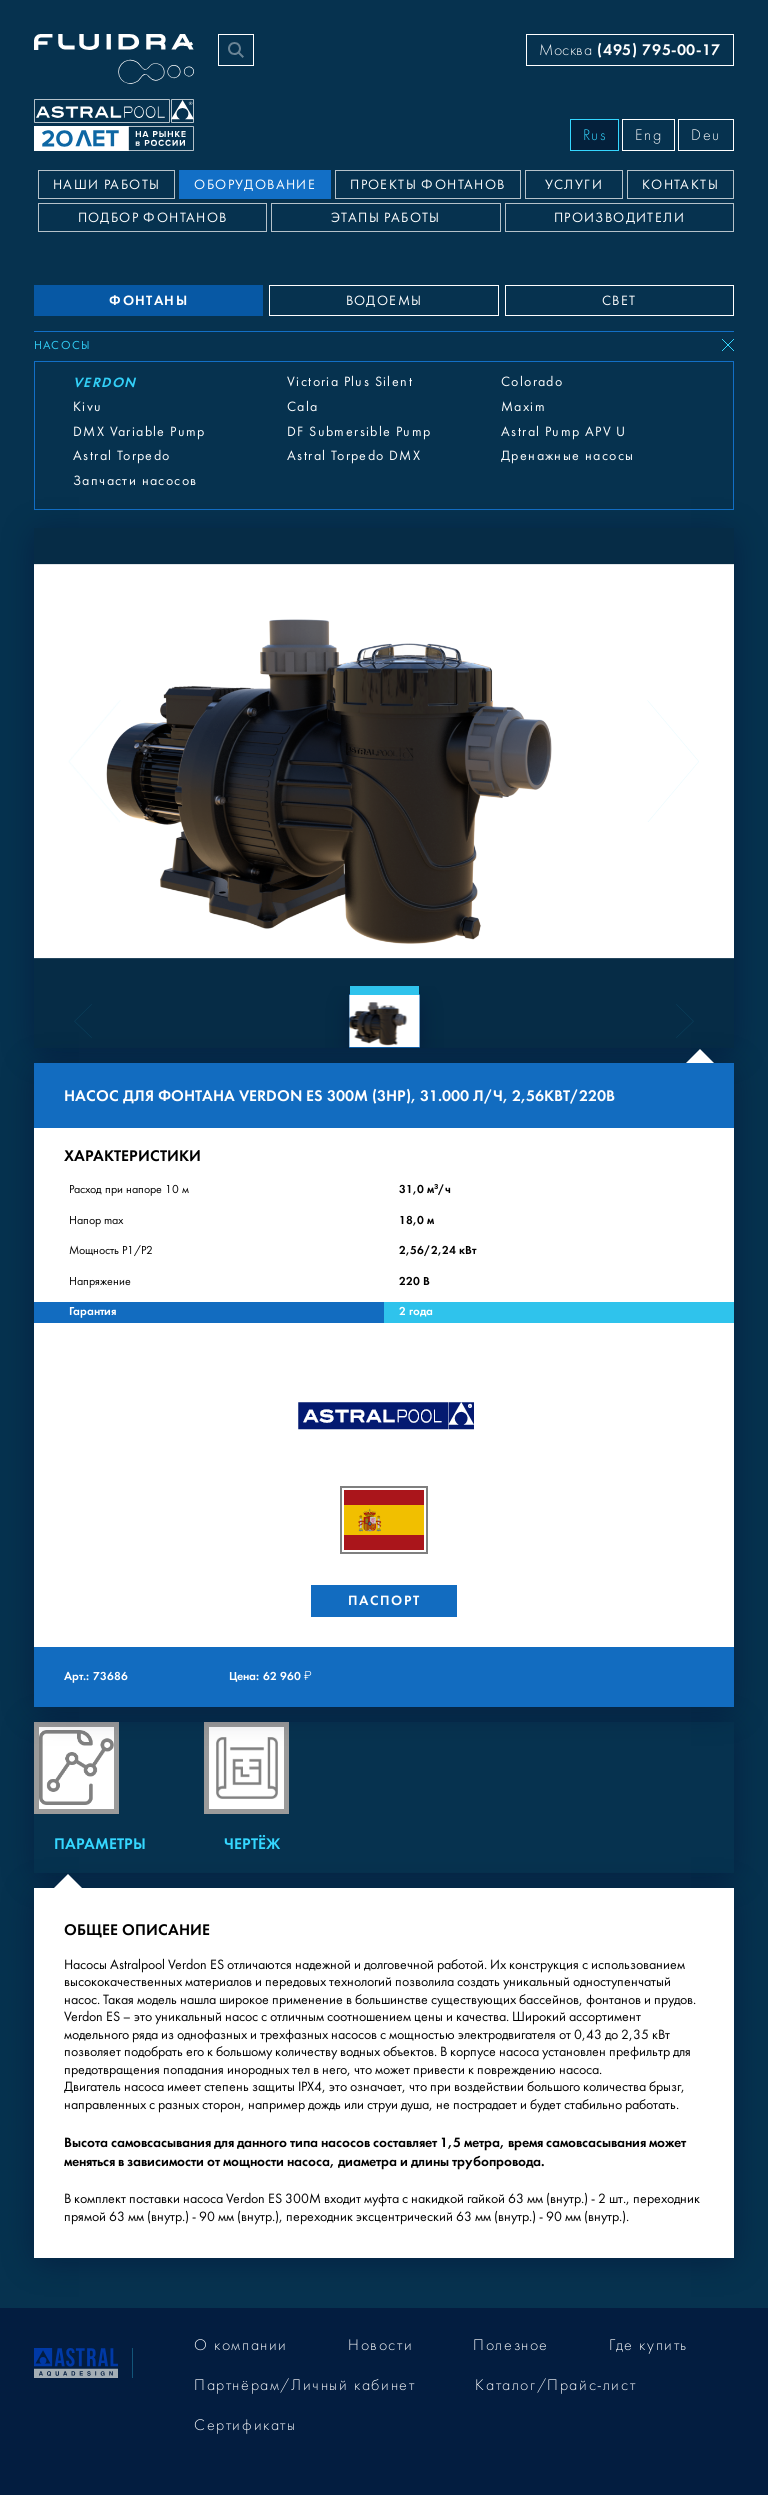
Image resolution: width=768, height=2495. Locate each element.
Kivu (88, 407)
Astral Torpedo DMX (354, 456)
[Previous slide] (95, 761)
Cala (303, 407)
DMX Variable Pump (139, 432)
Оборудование (255, 185)
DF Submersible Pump (359, 432)
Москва (630, 49)
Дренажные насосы (567, 456)
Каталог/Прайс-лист (555, 2385)
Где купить (648, 2345)
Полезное (511, 2345)
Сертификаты (245, 2425)
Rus (595, 135)
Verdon (104, 382)
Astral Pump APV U (564, 432)
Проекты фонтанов (427, 185)
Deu (706, 135)
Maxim (523, 407)
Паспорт (384, 1600)
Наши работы (106, 185)
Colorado (532, 382)
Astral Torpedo (122, 456)
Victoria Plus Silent (350, 382)
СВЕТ (619, 301)
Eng (648, 135)
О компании (241, 2345)
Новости (380, 2345)
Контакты (680, 185)
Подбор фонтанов (153, 218)
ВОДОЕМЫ (384, 301)
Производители (619, 218)
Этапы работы (386, 218)
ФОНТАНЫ (148, 300)
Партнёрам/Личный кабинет (304, 2385)
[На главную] (76, 2362)
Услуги (574, 185)
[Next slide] (673, 761)
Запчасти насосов (135, 481)
